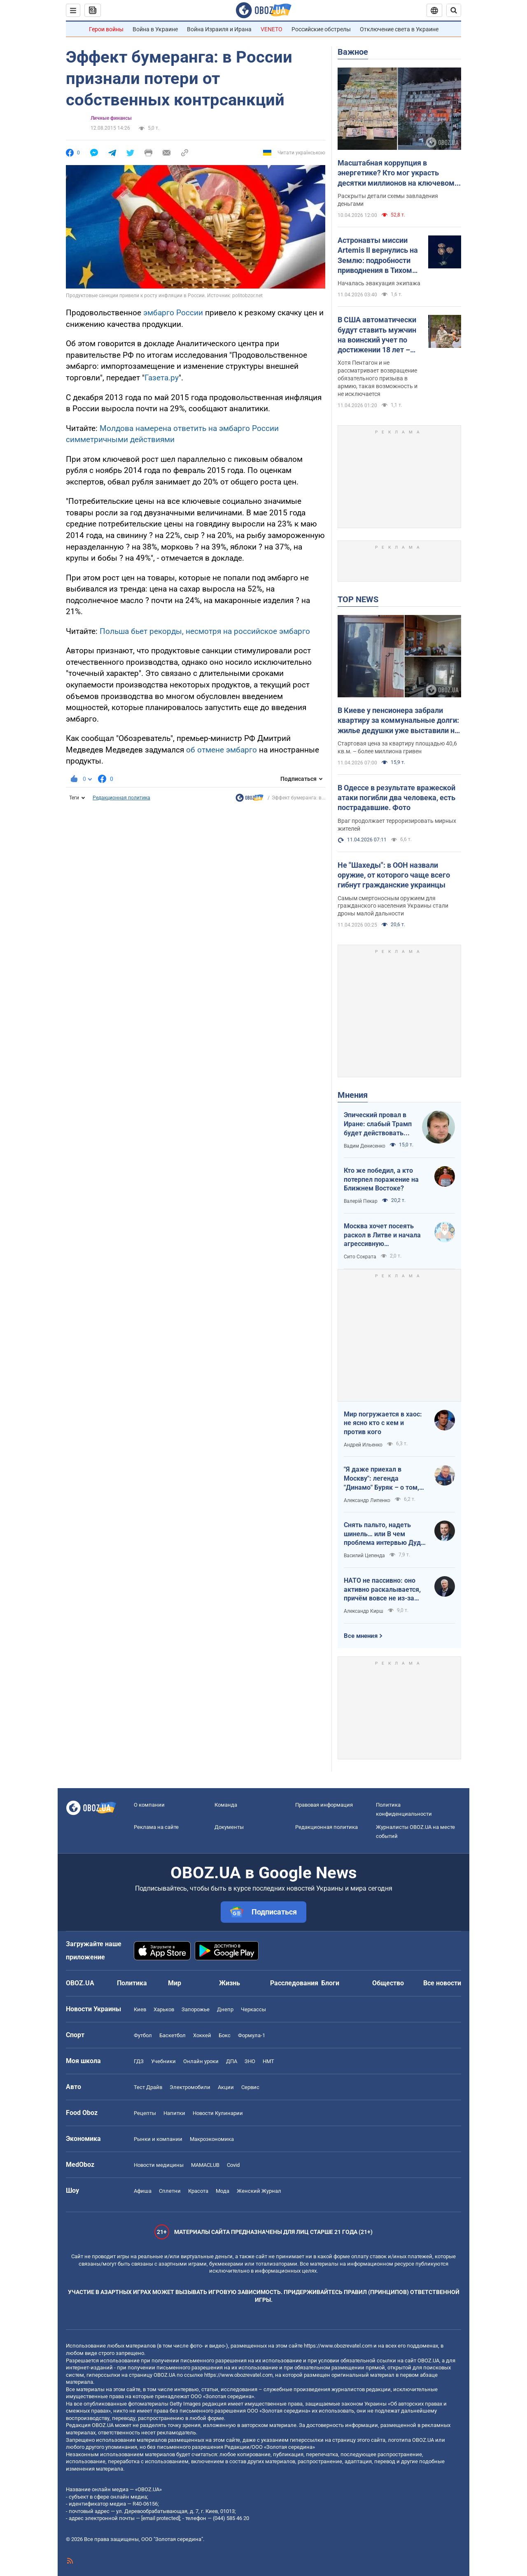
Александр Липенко (367, 1500)
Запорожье (196, 2009)
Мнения (353, 1095)
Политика (132, 1983)
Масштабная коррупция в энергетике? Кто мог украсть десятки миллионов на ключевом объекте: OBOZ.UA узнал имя (396, 173)
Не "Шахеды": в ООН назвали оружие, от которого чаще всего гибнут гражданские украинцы (394, 875)
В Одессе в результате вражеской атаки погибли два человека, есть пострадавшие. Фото (396, 797)
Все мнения (361, 1636)
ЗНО (250, 2061)
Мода (222, 2191)
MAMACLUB (205, 2165)
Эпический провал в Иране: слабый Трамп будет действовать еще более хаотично (378, 1124)
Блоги (330, 1983)
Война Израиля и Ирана (219, 29)
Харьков (164, 2009)
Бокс (225, 2035)
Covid (233, 2165)
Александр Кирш (363, 1611)
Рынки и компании (158, 2139)
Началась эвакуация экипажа (379, 283)
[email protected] (160, 2518)
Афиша (143, 2191)
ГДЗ (139, 2061)
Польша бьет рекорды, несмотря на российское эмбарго (205, 631)
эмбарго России (173, 312)
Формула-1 (251, 2035)
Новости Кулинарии (218, 2113)
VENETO (271, 29)
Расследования (294, 1983)
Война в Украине (155, 29)
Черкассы (253, 2009)
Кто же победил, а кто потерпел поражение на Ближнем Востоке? (381, 1179)
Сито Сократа (360, 1257)
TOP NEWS (358, 599)
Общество (388, 1983)
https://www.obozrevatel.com (338, 2346)
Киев (140, 2009)
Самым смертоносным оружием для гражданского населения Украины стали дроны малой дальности (393, 906)
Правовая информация (324, 1805)
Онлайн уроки (201, 2061)
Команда (226, 1805)
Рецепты (145, 2113)
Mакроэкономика (212, 2139)
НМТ (268, 2061)
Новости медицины (159, 2165)
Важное (353, 52)
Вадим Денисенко (364, 1146)
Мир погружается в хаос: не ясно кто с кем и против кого (383, 1423)
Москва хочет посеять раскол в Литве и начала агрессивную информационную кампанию (382, 1235)
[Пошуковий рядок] (454, 10)
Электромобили (190, 2087)
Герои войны (106, 29)
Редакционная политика (121, 798)
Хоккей (202, 2035)
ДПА (231, 2061)
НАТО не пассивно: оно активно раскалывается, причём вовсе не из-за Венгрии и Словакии (382, 1590)
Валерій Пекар (361, 1201)
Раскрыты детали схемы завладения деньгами (388, 200)
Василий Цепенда (364, 1555)
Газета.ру (162, 377)
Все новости (442, 1983)
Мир (174, 1983)
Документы (229, 1827)
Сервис (250, 2087)
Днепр (225, 2009)
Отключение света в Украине (399, 29)
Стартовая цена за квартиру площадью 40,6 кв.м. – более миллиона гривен (397, 747)
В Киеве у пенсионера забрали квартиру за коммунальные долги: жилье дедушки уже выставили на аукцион (398, 721)
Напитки (174, 2113)
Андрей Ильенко (363, 1445)
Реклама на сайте (156, 1827)
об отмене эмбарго (221, 750)
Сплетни (170, 2191)
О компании (149, 1805)
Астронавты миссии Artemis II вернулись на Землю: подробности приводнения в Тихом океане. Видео (378, 255)
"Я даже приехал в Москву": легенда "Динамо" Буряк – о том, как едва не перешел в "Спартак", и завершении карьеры (382, 1478)
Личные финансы (111, 118)
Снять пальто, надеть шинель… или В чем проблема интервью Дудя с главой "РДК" (384, 1534)
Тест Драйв (148, 2087)
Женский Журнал (259, 2191)
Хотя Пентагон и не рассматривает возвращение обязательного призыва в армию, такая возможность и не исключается (377, 378)
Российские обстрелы (321, 29)
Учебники (163, 2061)
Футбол (143, 2035)
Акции (226, 2087)
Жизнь (229, 1983)
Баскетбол (172, 2035)
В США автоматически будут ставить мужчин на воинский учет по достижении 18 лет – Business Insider (377, 335)
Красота (198, 2191)
